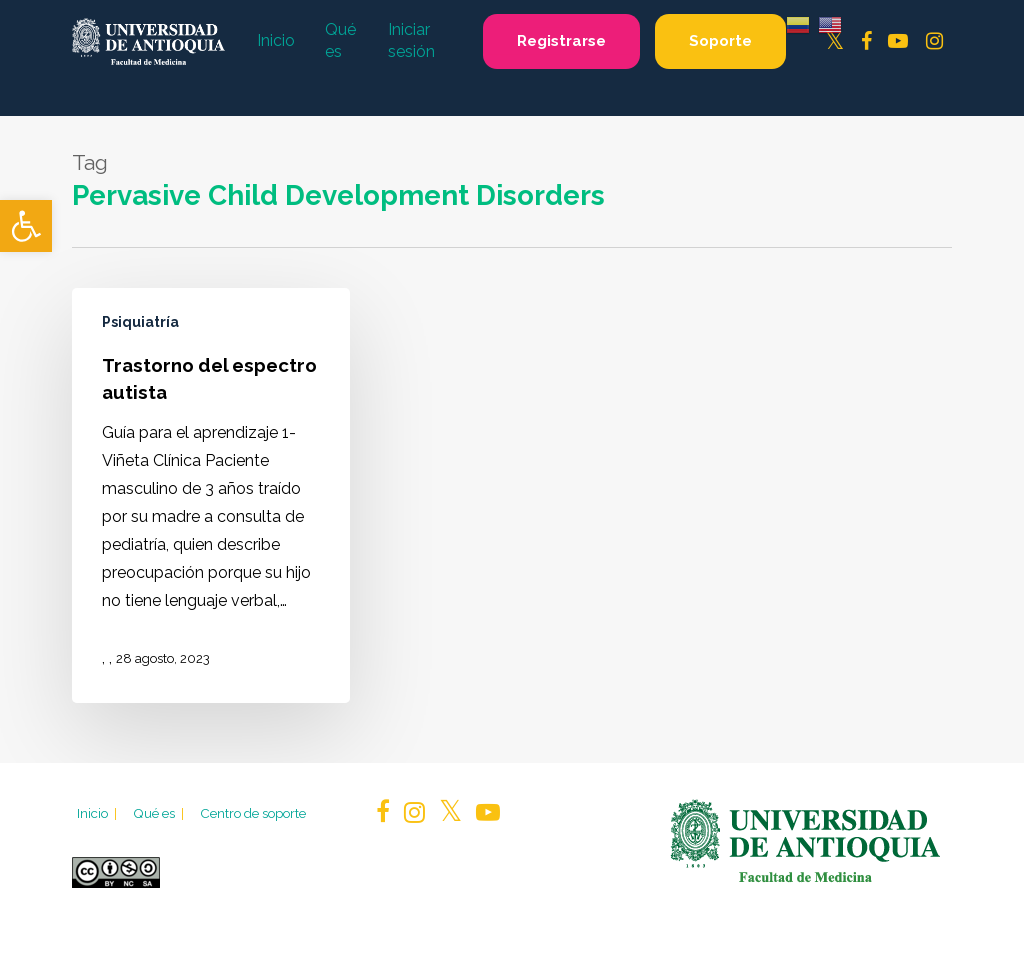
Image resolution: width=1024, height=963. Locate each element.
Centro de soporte (253, 813)
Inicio (98, 813)
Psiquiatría (140, 322)
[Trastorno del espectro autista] (211, 495)
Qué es (160, 813)
